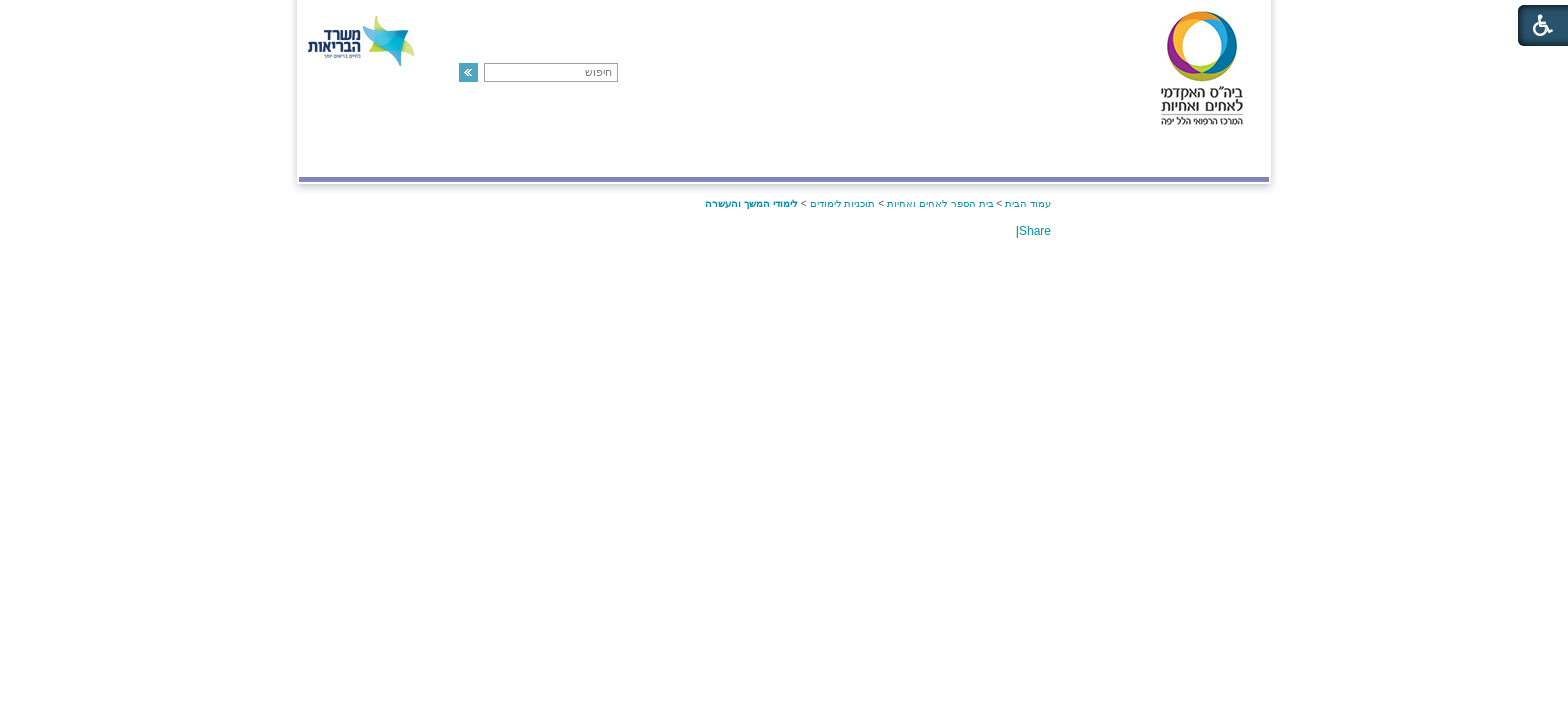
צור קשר (337, 156)
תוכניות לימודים (731, 156)
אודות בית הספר (1003, 156)
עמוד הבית (1028, 203)
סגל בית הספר (866, 156)
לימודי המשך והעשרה (751, 203)
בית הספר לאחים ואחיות (940, 203)
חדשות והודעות (445, 156)
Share (1035, 231)
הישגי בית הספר (585, 156)
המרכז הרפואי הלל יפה (1172, 156)
